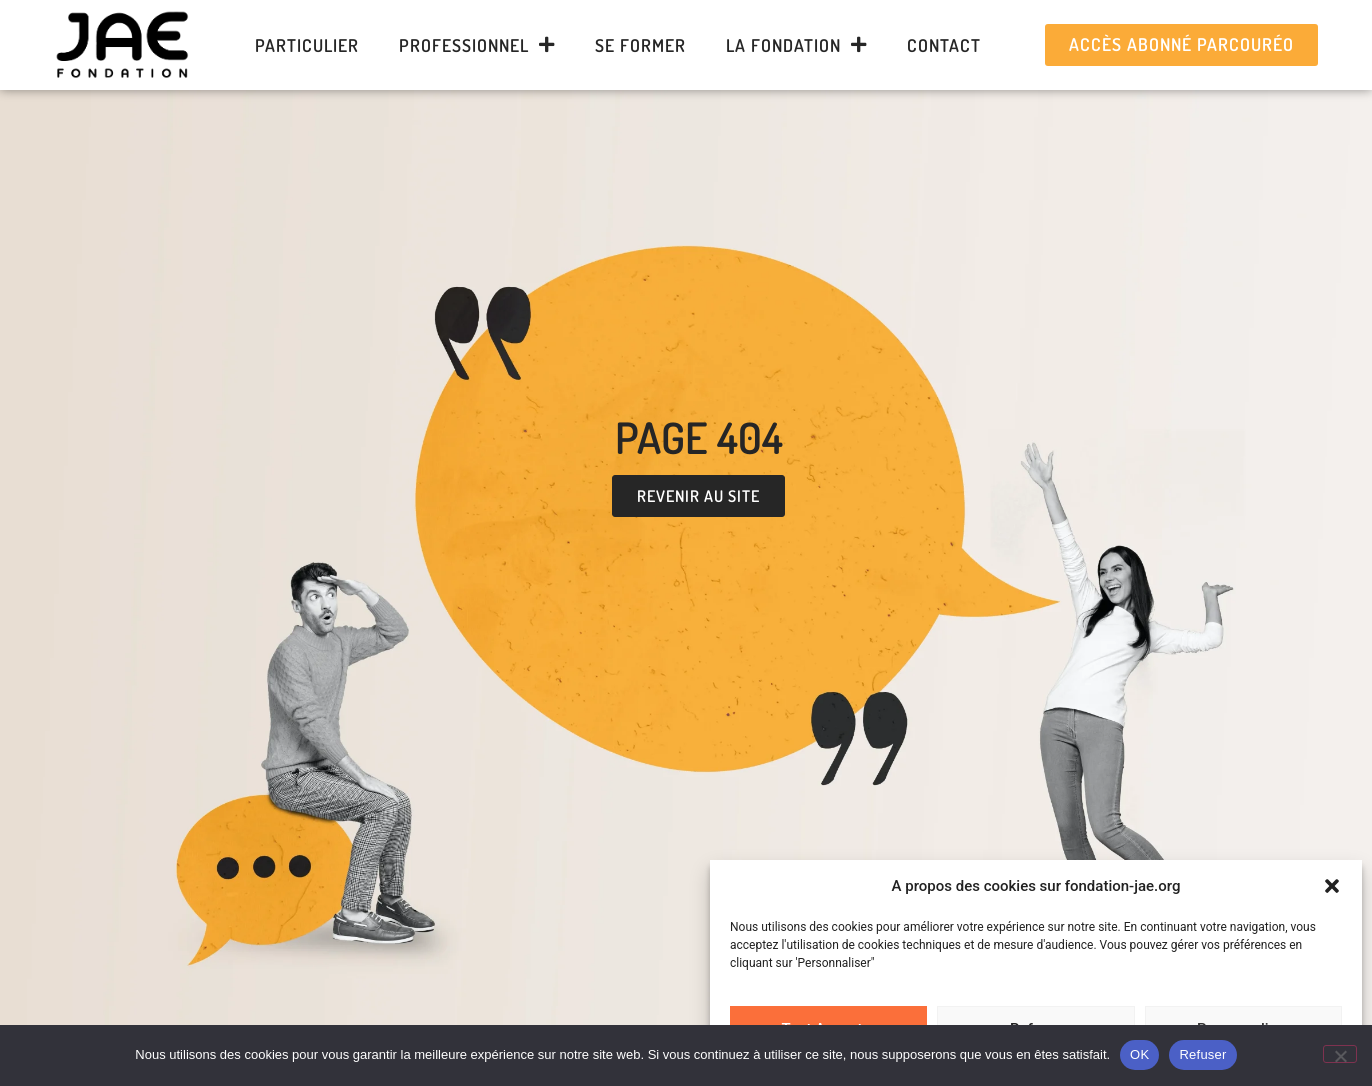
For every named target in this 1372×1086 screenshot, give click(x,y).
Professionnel (477, 45)
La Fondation (796, 45)
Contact (944, 45)
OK (1139, 1054)
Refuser (1202, 1054)
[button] (1332, 886)
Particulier (307, 45)
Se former (640, 45)
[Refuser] (1340, 1054)
